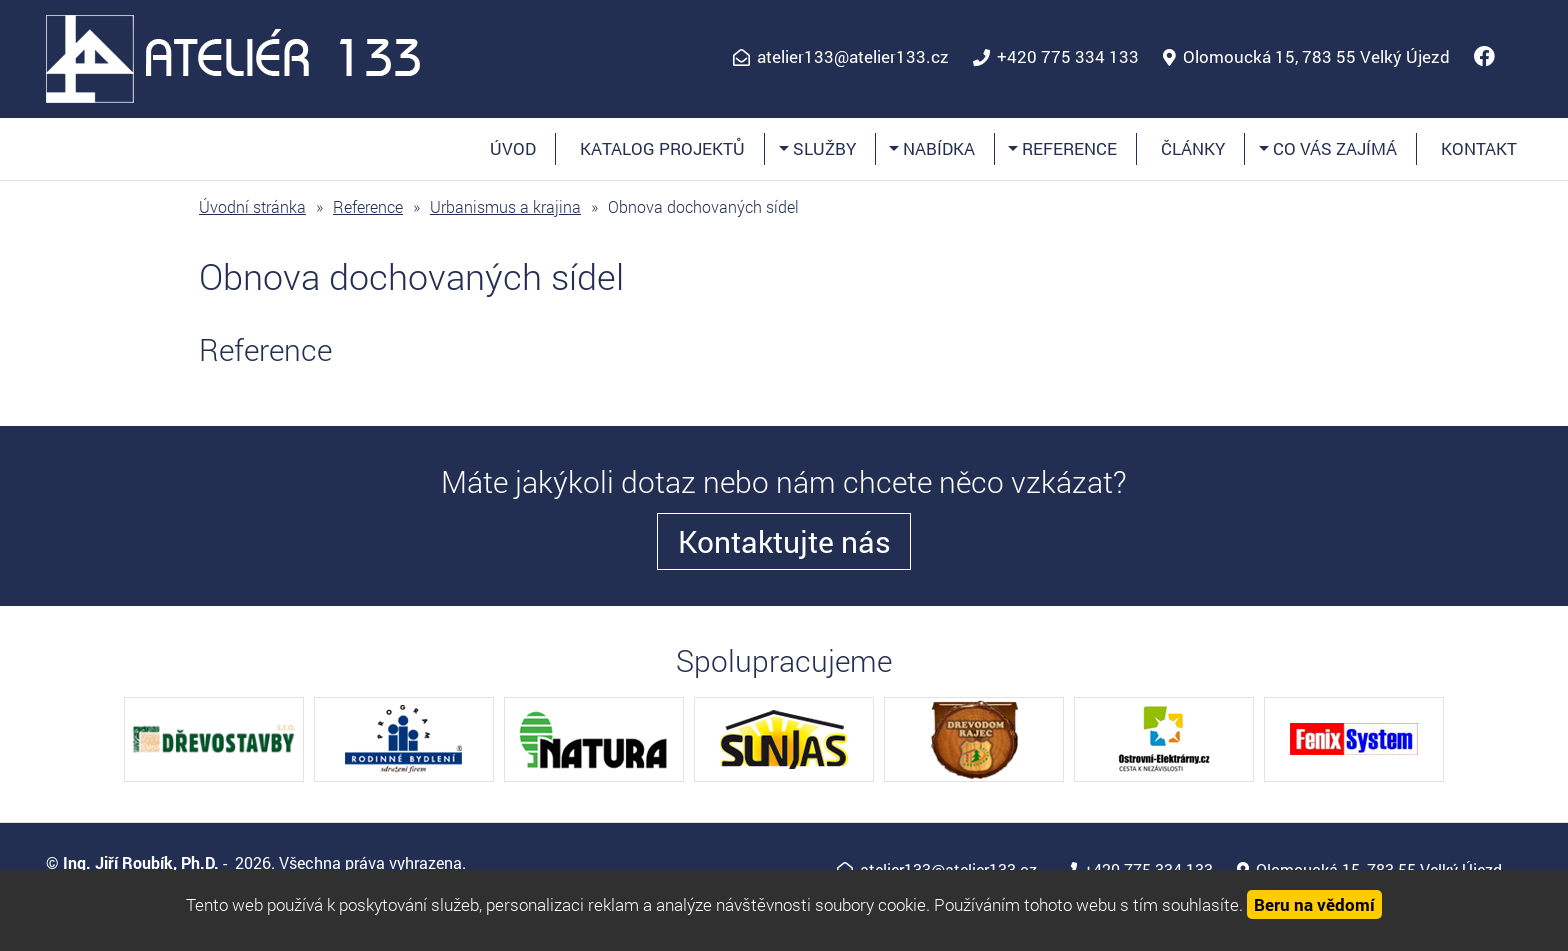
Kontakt (1479, 148)
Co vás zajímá (1333, 148)
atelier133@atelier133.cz (853, 57)
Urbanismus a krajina (505, 206)
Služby (822, 148)
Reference (1067, 148)
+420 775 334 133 (1068, 57)
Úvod (513, 148)
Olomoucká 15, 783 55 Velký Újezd (1316, 57)
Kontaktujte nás (784, 541)
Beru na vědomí (1314, 904)
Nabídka (937, 148)
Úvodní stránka (252, 206)
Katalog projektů (662, 148)
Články (1193, 148)
